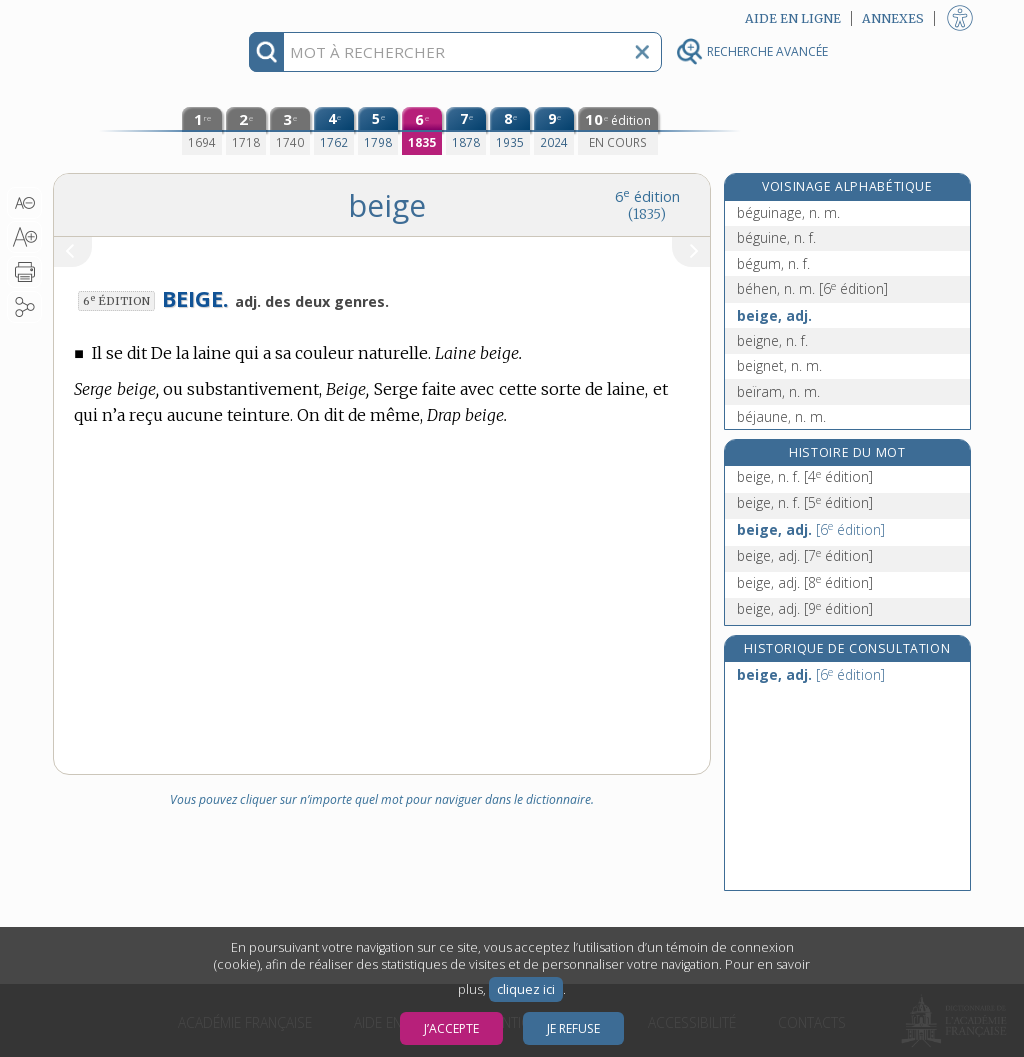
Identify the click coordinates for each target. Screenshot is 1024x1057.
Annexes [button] (893, 18)
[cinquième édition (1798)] (378, 131)
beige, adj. (774, 315)
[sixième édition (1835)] (422, 131)
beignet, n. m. (779, 365)
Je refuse (573, 1028)
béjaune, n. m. (781, 416)
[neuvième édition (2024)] (554, 131)
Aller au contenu (131, 17)
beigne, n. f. (772, 340)
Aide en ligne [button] (793, 18)
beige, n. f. (805, 476)
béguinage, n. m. (788, 212)
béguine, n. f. (776, 237)
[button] (24, 203)
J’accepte (451, 1028)
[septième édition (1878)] (466, 131)
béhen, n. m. (812, 288)
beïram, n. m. (778, 391)
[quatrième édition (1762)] (334, 131)
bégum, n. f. (773, 263)
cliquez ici (526, 989)
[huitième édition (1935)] (510, 131)
